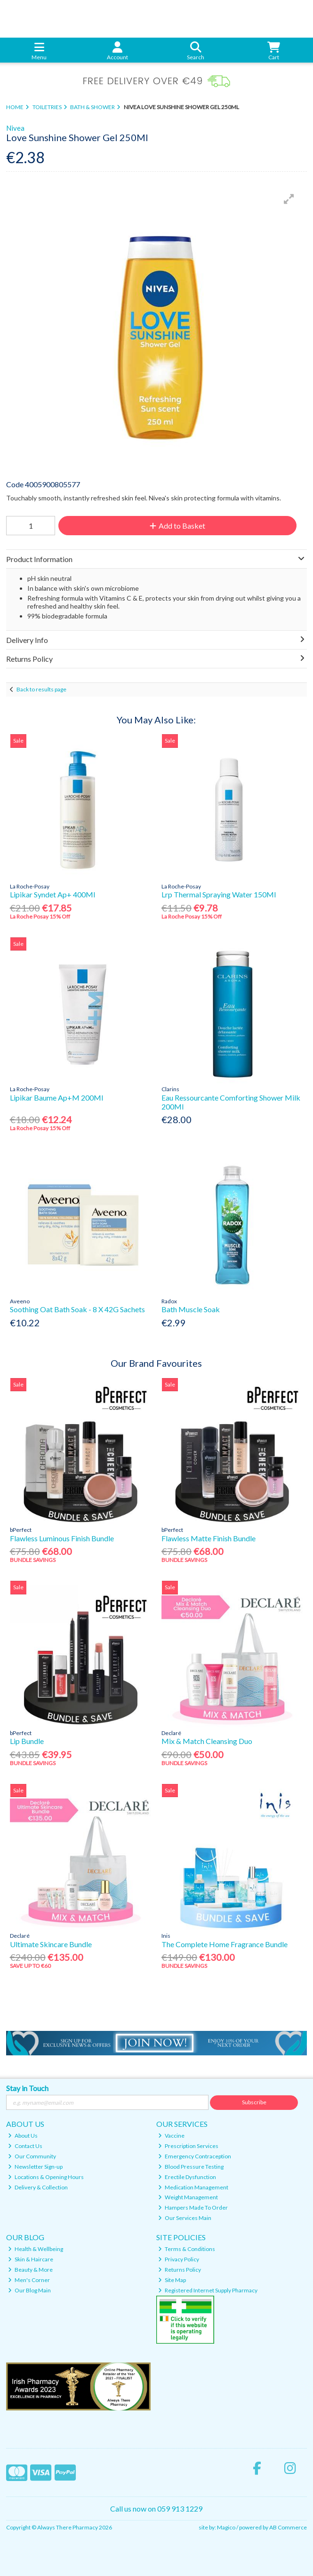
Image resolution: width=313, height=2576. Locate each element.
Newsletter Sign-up (35, 2166)
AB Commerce (288, 2527)
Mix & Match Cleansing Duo (206, 1740)
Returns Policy (179, 2269)
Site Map (172, 2279)
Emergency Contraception (194, 2156)
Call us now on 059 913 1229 (156, 2508)
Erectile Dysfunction (187, 2176)
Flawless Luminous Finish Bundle (62, 1538)
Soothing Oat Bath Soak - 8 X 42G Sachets (77, 1309)
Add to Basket (177, 525)
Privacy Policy (178, 2259)
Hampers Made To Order (193, 2207)
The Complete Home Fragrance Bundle (224, 1944)
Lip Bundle (27, 1740)
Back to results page (41, 689)
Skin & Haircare (30, 2259)
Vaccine (171, 2135)
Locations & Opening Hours (46, 2176)
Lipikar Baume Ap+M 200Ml (56, 1097)
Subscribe (254, 2102)
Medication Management (193, 2187)
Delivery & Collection (38, 2187)
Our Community (32, 2156)
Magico (226, 2527)
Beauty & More (30, 2269)
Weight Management (188, 2197)
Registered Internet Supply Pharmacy (207, 2290)
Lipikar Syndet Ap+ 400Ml (52, 894)
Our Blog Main (29, 2290)
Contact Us (25, 2145)
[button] (289, 198)
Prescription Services (188, 2145)
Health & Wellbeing (35, 2248)
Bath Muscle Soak (190, 1309)
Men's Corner (29, 2279)
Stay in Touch (27, 2088)
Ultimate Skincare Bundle (51, 1944)
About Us (23, 2135)
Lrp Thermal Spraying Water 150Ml (218, 894)
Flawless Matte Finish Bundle (208, 1538)
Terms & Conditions (186, 2248)
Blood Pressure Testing (191, 2166)
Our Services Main (184, 2217)
